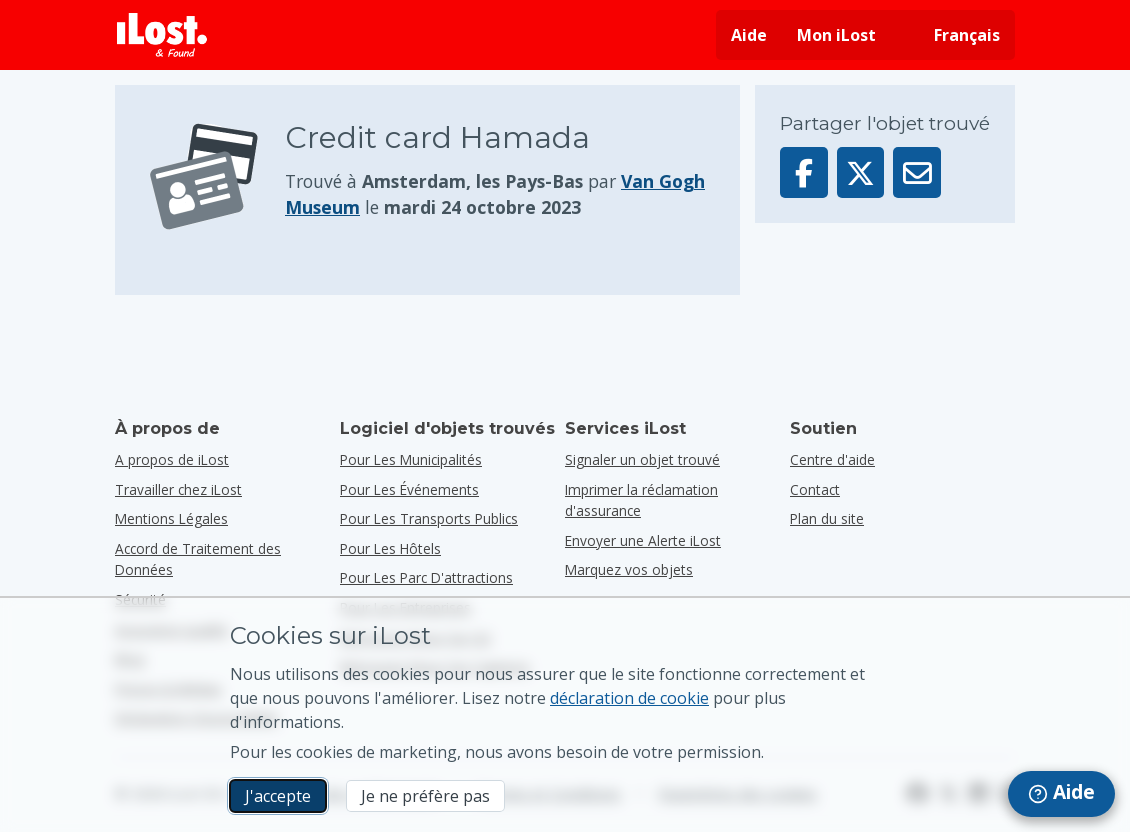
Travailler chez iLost (178, 489)
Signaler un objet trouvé (642, 459)
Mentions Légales (171, 518)
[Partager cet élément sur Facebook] (804, 172)
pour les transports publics (429, 518)
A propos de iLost (172, 459)
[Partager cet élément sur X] (861, 172)
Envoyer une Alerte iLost (643, 540)
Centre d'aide (832, 459)
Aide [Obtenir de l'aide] (749, 35)
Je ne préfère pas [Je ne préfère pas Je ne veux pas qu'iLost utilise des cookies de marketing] (425, 796)
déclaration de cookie (629, 698)
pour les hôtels (390, 548)
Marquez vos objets (629, 569)
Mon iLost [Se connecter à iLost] (836, 35)
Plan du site (827, 518)
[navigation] (1061, 794)
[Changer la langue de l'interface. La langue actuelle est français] (953, 35)
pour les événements (409, 489)
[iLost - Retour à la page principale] (162, 35)
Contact (815, 489)
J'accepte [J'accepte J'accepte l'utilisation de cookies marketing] (278, 796)
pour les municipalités (411, 459)
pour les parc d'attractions (426, 577)
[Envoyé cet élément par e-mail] (917, 172)
